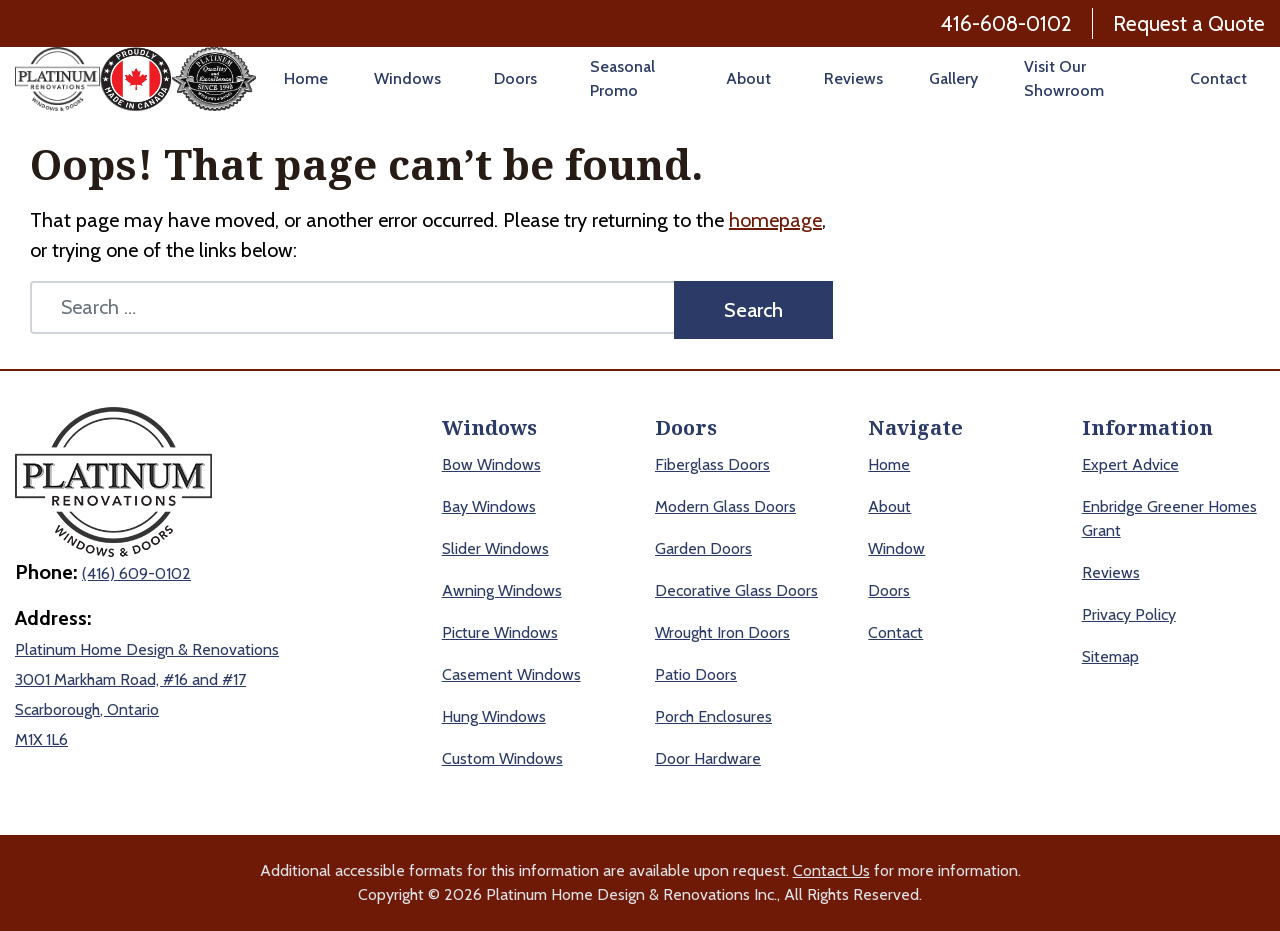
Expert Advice (1130, 464)
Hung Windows (494, 716)
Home (306, 78)
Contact (1218, 78)
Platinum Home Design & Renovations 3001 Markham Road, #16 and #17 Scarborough (147, 679)
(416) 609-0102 (136, 573)
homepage (775, 220)
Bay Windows (489, 506)
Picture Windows (500, 632)
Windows (407, 78)
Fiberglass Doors (712, 464)
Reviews (853, 78)
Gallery (953, 78)
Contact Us (831, 870)
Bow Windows (491, 464)
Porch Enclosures (713, 716)
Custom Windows (502, 758)
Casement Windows (511, 674)
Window (896, 548)
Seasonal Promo (622, 78)
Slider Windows (495, 548)
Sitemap (1110, 656)
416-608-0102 (1006, 23)
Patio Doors (696, 674)
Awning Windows (502, 590)
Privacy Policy (1129, 614)
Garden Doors (703, 548)
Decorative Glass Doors (736, 590)
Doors (515, 78)
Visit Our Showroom (1064, 78)
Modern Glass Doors (725, 506)
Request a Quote (1189, 23)
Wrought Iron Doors (722, 632)
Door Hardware (708, 758)
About (748, 78)
